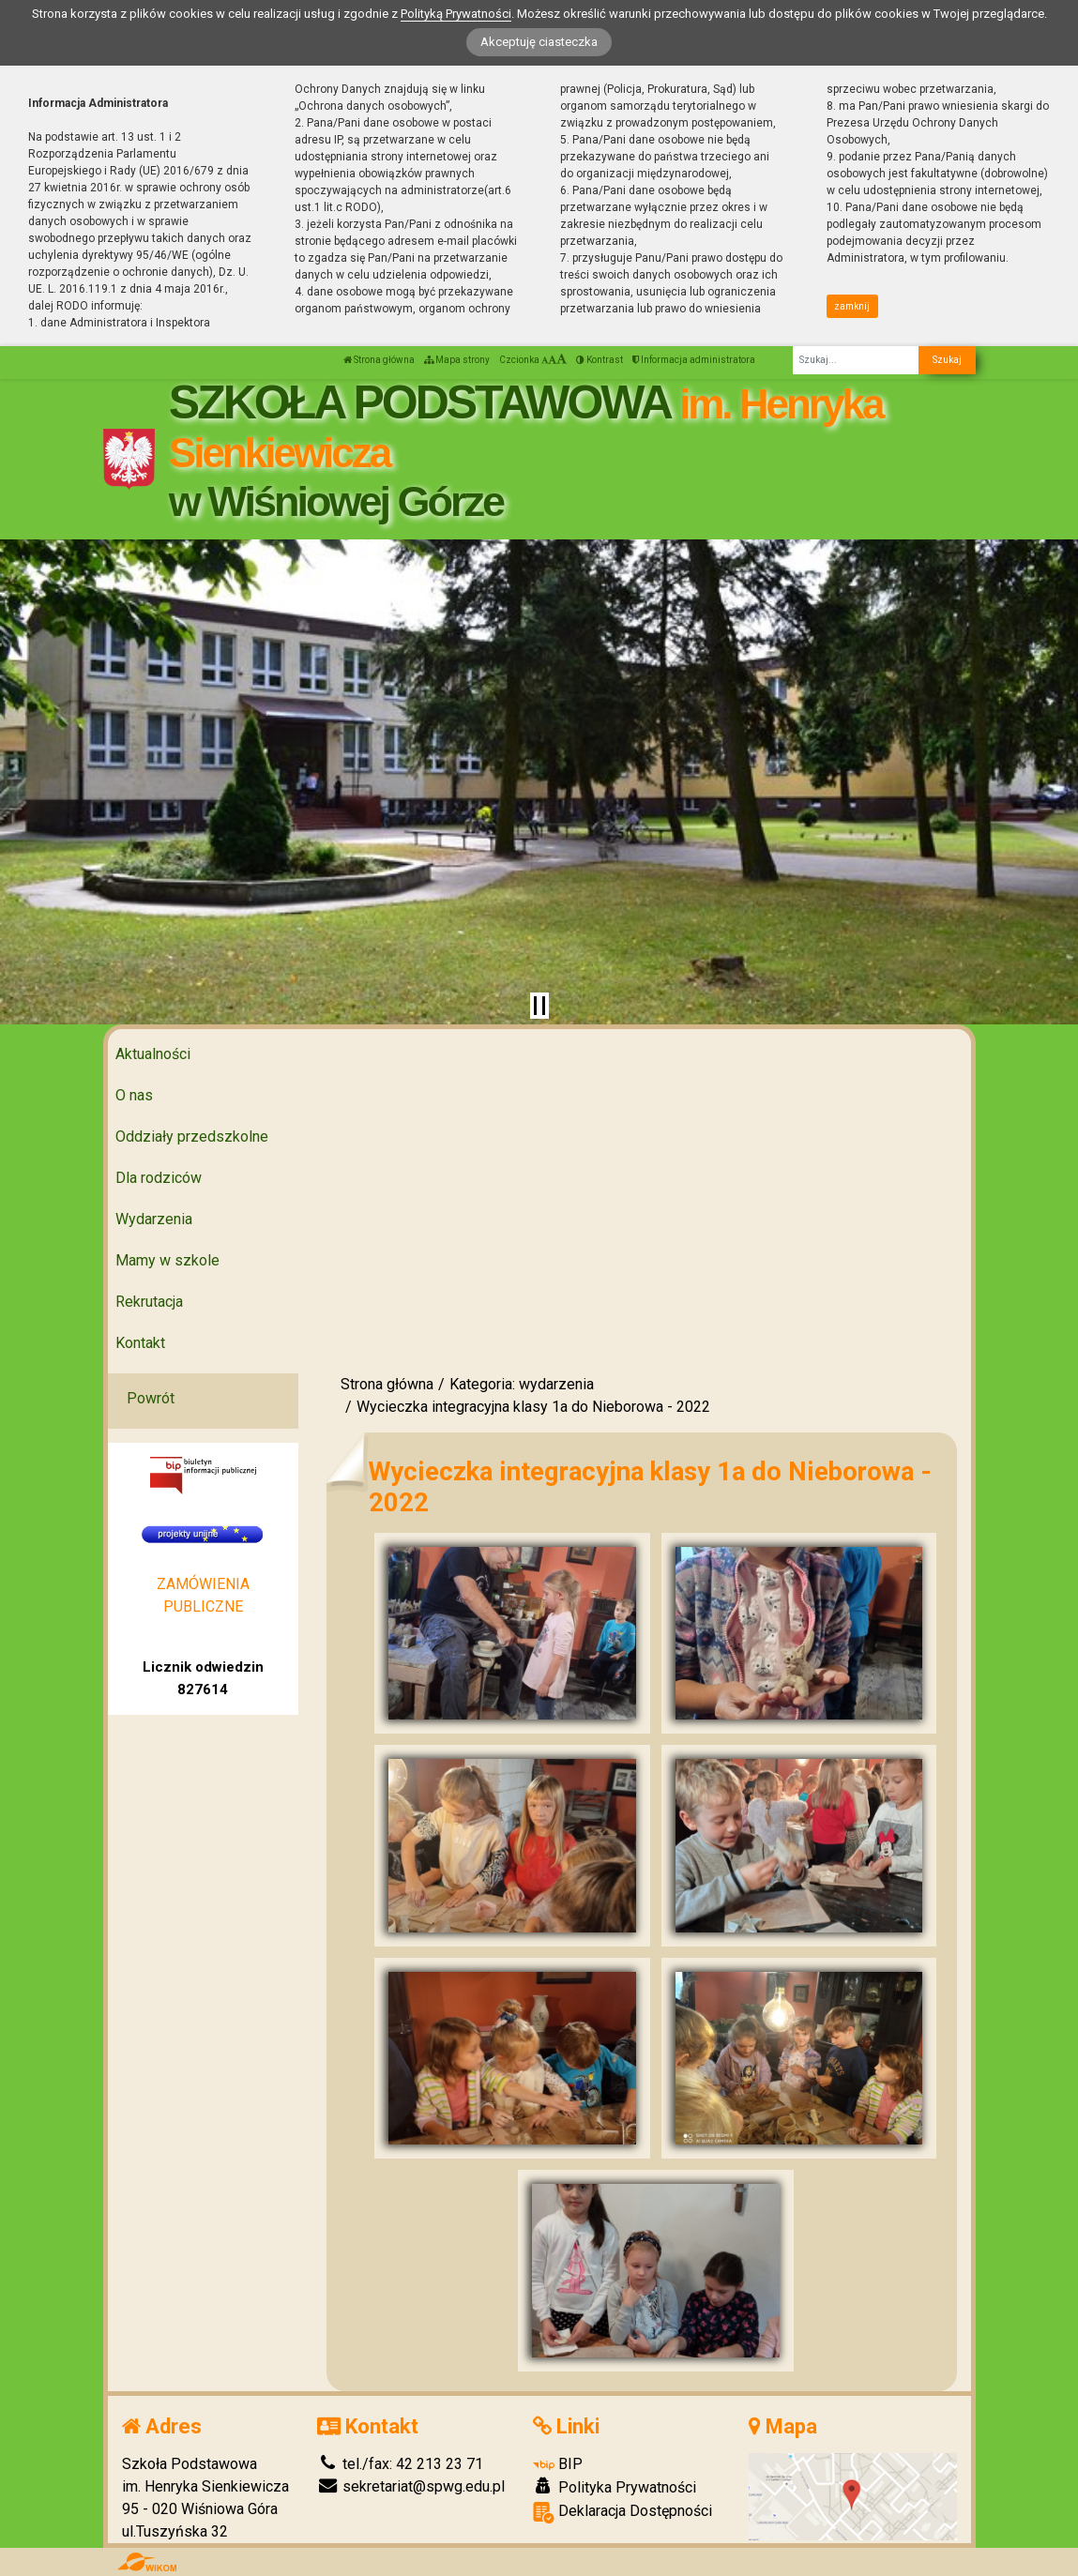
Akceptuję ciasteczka (539, 42)
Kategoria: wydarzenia (521, 1384)
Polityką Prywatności (456, 14)
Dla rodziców (158, 1178)
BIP (558, 2464)
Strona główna (379, 360)
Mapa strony (457, 360)
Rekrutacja (149, 1302)
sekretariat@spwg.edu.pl (411, 2486)
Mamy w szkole (167, 1260)
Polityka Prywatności (614, 2487)
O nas (134, 1095)
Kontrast (599, 360)
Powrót (151, 1398)
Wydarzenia (153, 1219)
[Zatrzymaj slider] (539, 1005)
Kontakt (140, 1343)
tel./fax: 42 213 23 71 (400, 2464)
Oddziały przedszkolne (191, 1136)
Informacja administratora (693, 360)
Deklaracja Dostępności (622, 2512)
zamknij (852, 306)
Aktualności (152, 1054)
